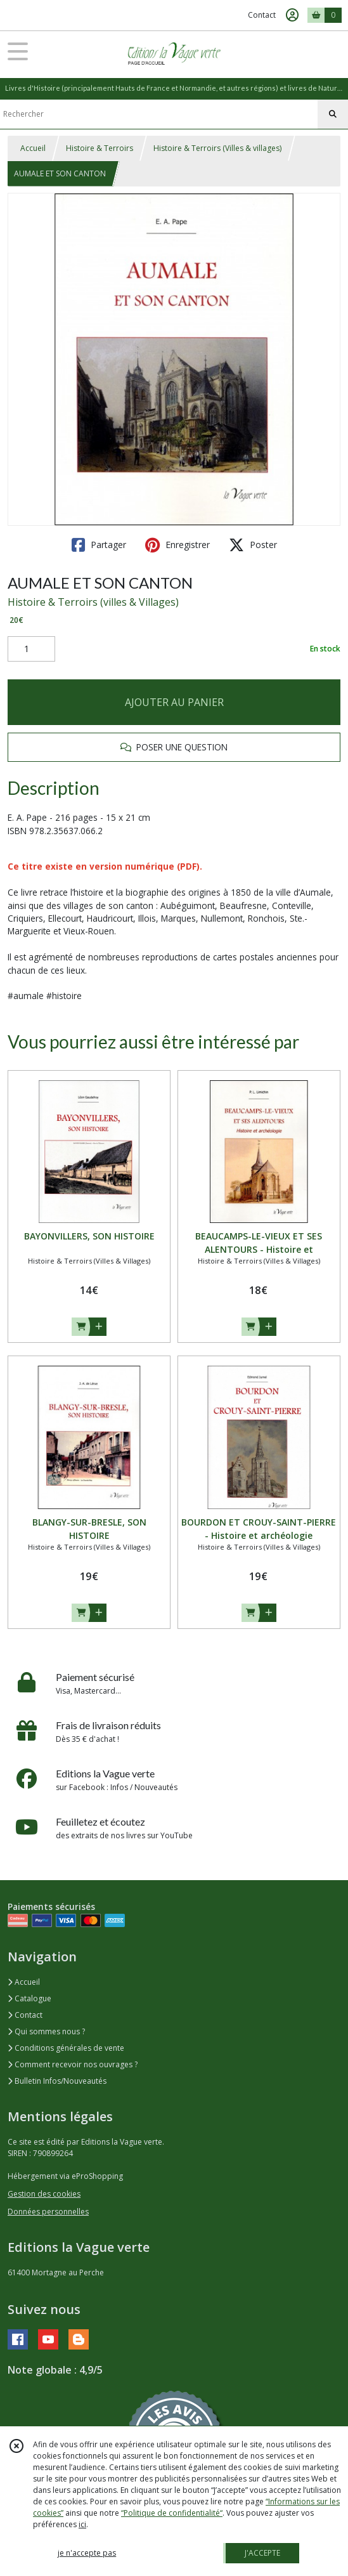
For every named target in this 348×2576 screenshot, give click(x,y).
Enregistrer (177, 544)
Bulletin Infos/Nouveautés (57, 2081)
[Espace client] (292, 15)
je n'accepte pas (87, 2552)
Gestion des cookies (44, 2193)
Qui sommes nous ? (46, 2031)
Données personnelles (48, 2211)
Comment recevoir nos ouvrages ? (73, 2064)
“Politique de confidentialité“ (171, 2512)
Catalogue (29, 1998)
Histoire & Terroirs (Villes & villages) (217, 148)
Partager (99, 544)
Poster (253, 544)
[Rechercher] (333, 114)
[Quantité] (31, 649)
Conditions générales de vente (66, 2048)
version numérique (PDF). (145, 866)
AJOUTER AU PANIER (174, 702)
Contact (262, 15)
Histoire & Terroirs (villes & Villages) (93, 602)
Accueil (33, 148)
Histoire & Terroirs (99, 148)
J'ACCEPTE (262, 2552)
